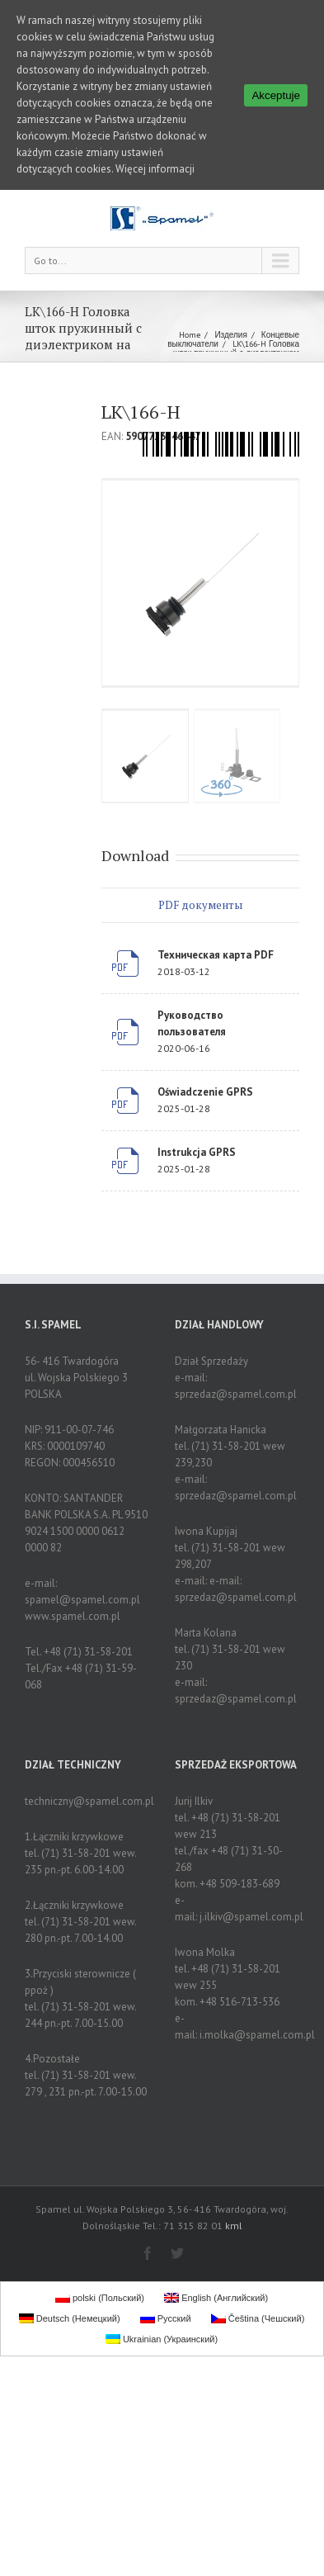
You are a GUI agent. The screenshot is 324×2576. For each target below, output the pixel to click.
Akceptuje (275, 95)
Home (189, 334)
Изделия (230, 334)
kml (233, 2225)
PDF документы (200, 904)
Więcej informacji (155, 169)
